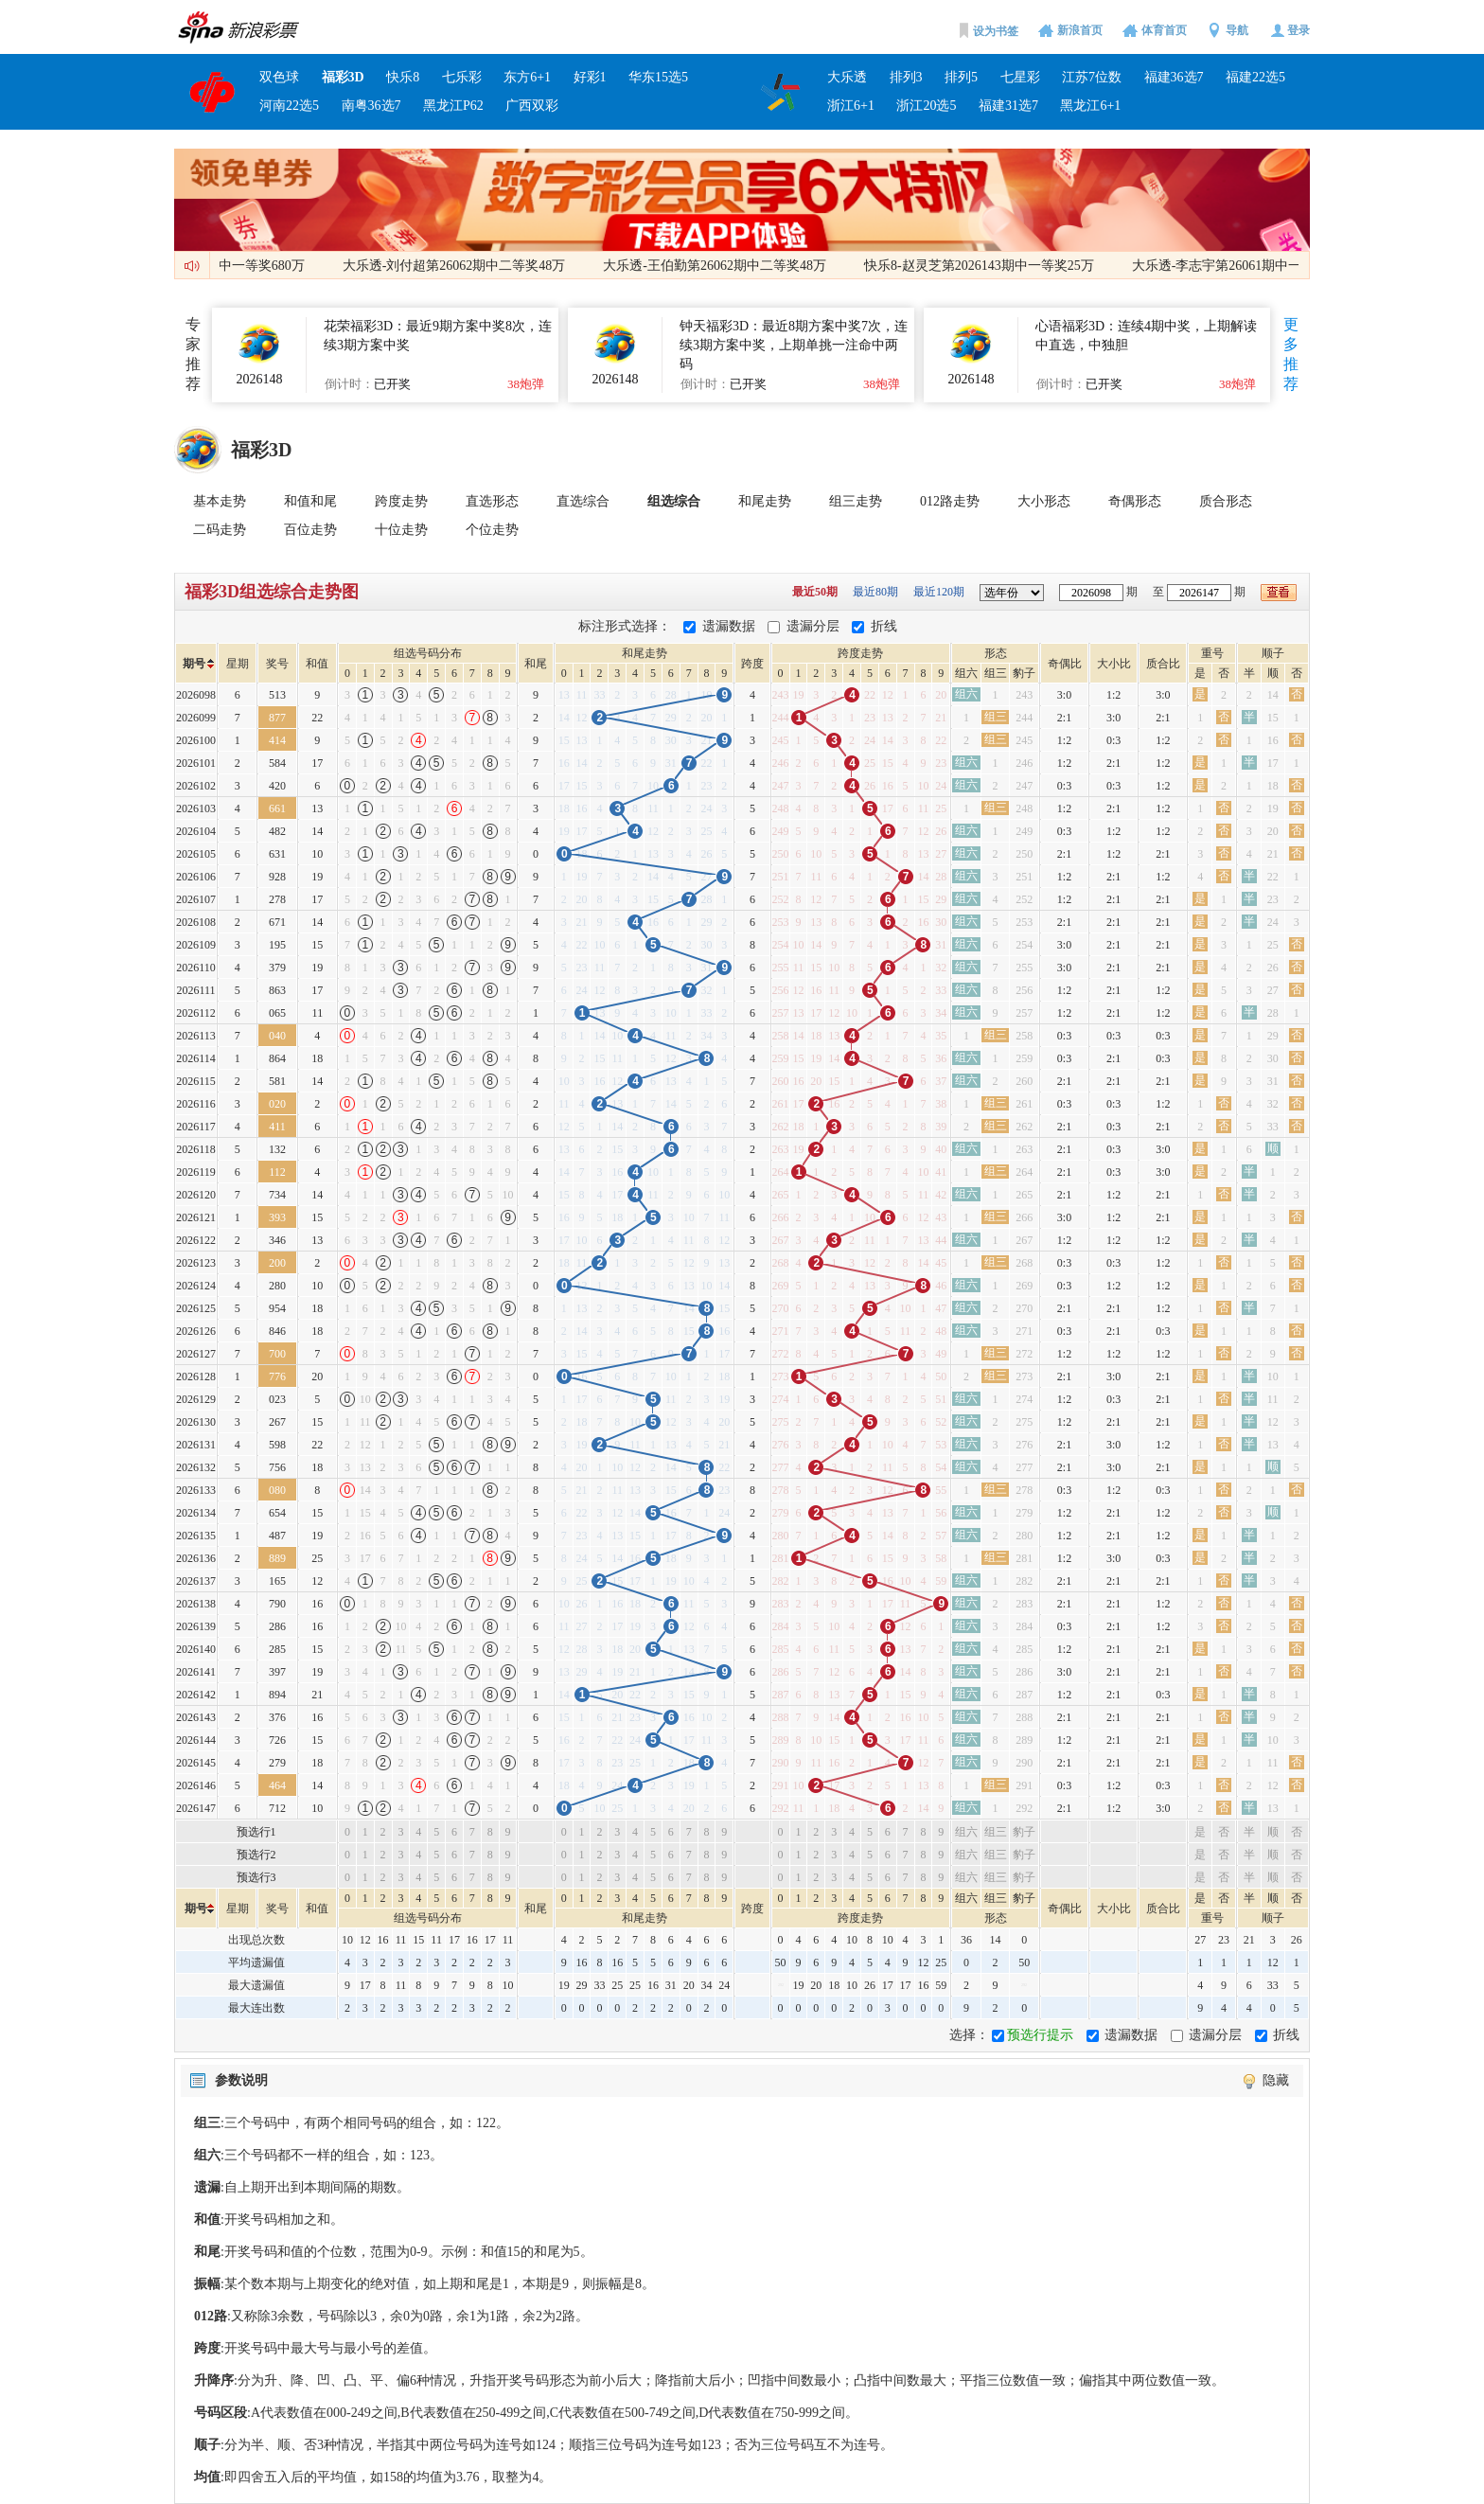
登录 (1298, 30)
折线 (884, 626)
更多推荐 (1290, 354)
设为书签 (995, 31)
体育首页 (1164, 30)
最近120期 (940, 591)
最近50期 (816, 591)
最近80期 (877, 591)
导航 (1237, 30)
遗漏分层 (812, 626)
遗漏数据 (728, 626)
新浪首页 (1080, 30)
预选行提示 (1040, 2035)
